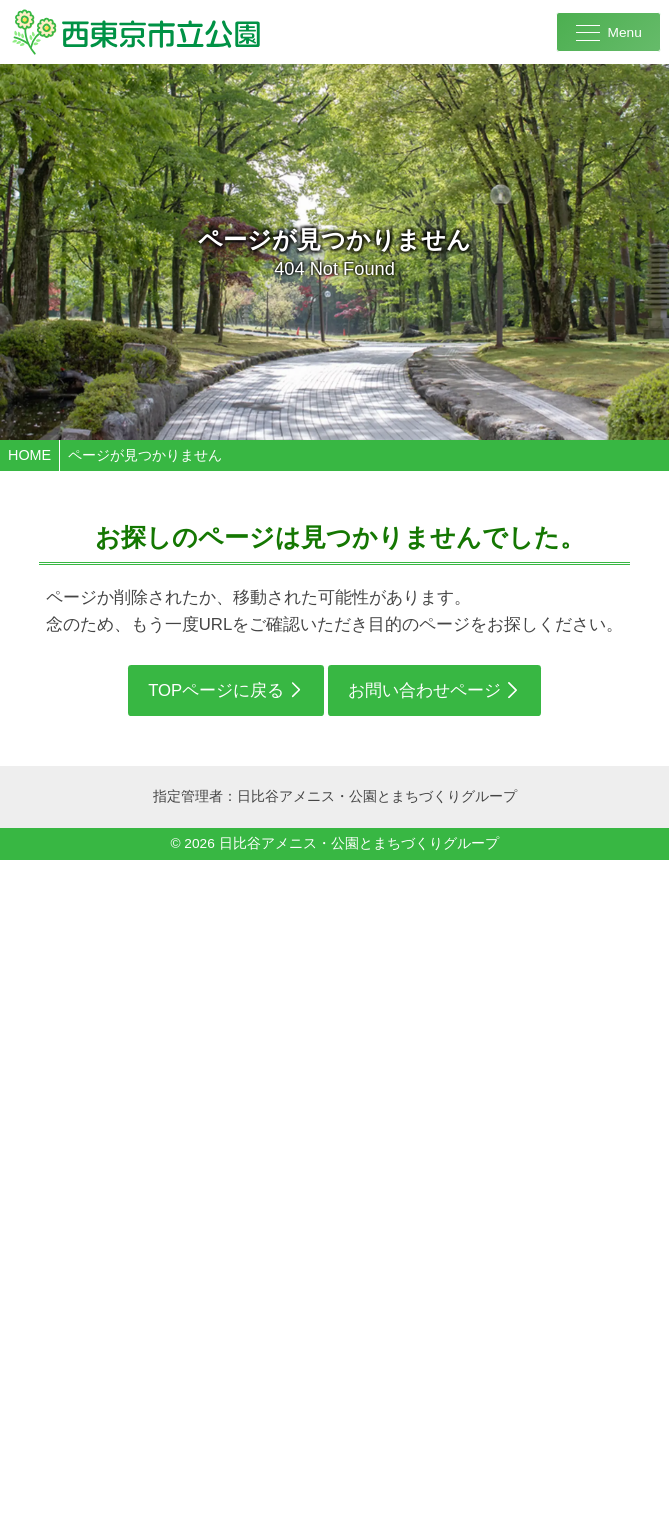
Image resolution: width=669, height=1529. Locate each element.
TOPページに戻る (216, 690)
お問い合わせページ (424, 690)
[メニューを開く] (608, 32)
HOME (29, 455)
